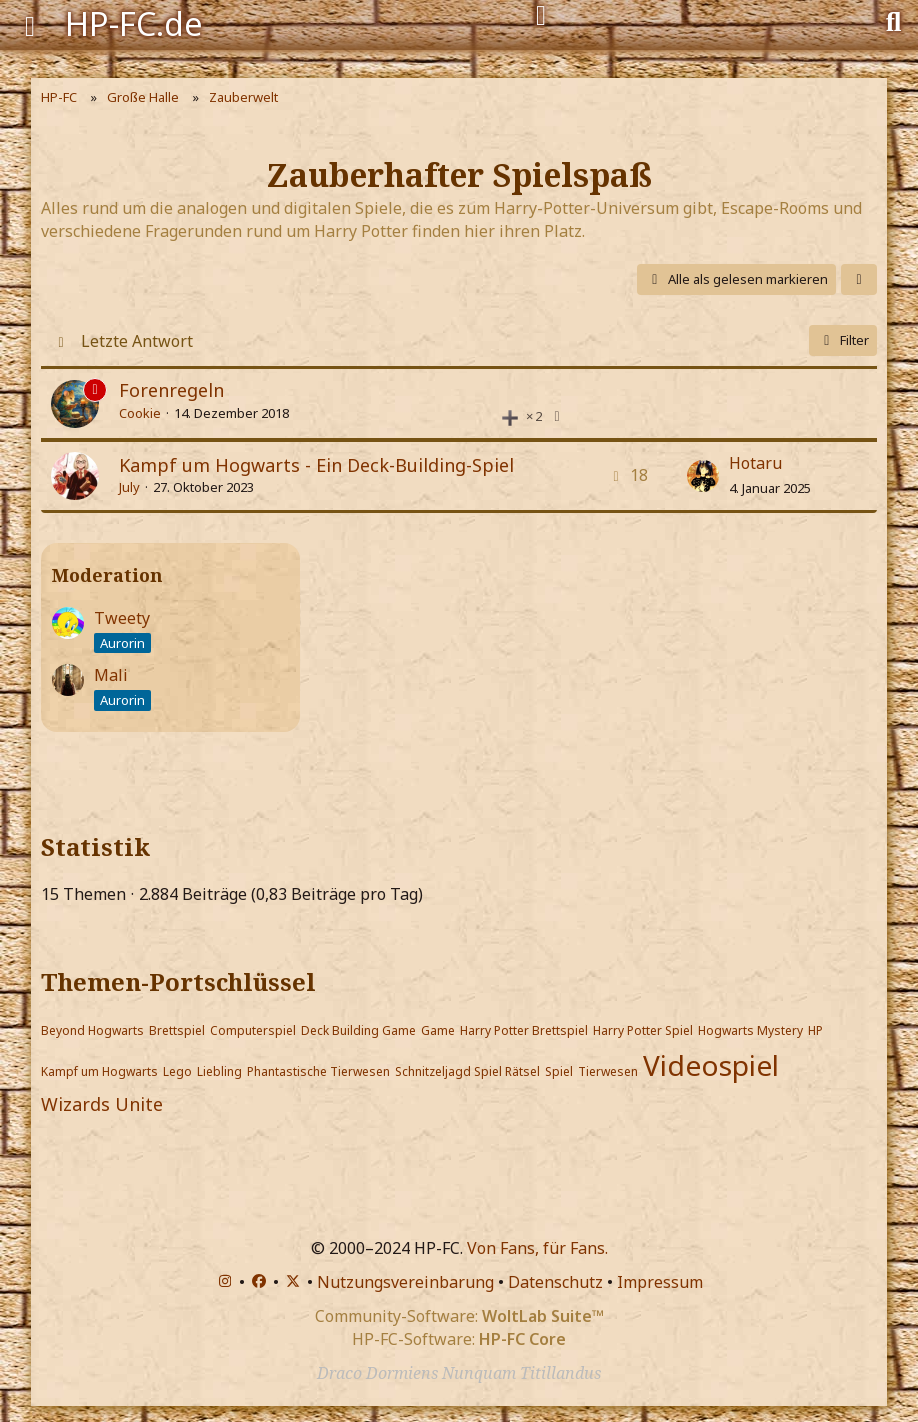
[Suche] (893, 20)
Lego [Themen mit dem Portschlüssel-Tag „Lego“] (177, 1071)
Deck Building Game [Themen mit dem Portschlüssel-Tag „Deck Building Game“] (358, 1030)
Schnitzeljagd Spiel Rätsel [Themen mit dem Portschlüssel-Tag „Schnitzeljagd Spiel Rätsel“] (467, 1071)
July (129, 487)
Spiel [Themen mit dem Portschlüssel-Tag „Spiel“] (559, 1071)
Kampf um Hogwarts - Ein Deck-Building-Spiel (316, 465)
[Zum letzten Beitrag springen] (703, 476)
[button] (859, 279)
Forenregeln (171, 390)
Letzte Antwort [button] (137, 341)
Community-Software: (459, 1316)
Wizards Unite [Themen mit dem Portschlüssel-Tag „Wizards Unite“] (102, 1104)
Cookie (140, 413)
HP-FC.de (134, 23)
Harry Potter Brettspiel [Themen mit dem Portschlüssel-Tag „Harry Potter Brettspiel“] (524, 1030)
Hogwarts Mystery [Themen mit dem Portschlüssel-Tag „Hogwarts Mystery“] (750, 1030)
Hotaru (755, 463)
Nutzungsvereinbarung (405, 1282)
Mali (111, 675)
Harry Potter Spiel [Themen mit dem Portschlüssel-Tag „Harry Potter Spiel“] (643, 1030)
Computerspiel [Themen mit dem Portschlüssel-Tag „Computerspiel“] (253, 1030)
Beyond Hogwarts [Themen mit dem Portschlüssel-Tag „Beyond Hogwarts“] (92, 1030)
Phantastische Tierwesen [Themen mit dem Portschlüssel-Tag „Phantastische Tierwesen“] (318, 1071)
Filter (843, 340)
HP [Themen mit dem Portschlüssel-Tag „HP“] (815, 1030)
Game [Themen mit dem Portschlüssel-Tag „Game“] (438, 1030)
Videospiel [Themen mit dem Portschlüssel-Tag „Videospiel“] (711, 1065)
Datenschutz (555, 1282)
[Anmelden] (541, 16)
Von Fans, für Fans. (537, 1248)
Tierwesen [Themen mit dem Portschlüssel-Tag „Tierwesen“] (608, 1071)
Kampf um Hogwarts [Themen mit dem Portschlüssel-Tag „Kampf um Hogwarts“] (99, 1071)
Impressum (660, 1282)
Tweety (122, 618)
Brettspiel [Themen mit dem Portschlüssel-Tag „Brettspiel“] (177, 1030)
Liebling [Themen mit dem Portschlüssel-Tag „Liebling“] (219, 1071)
